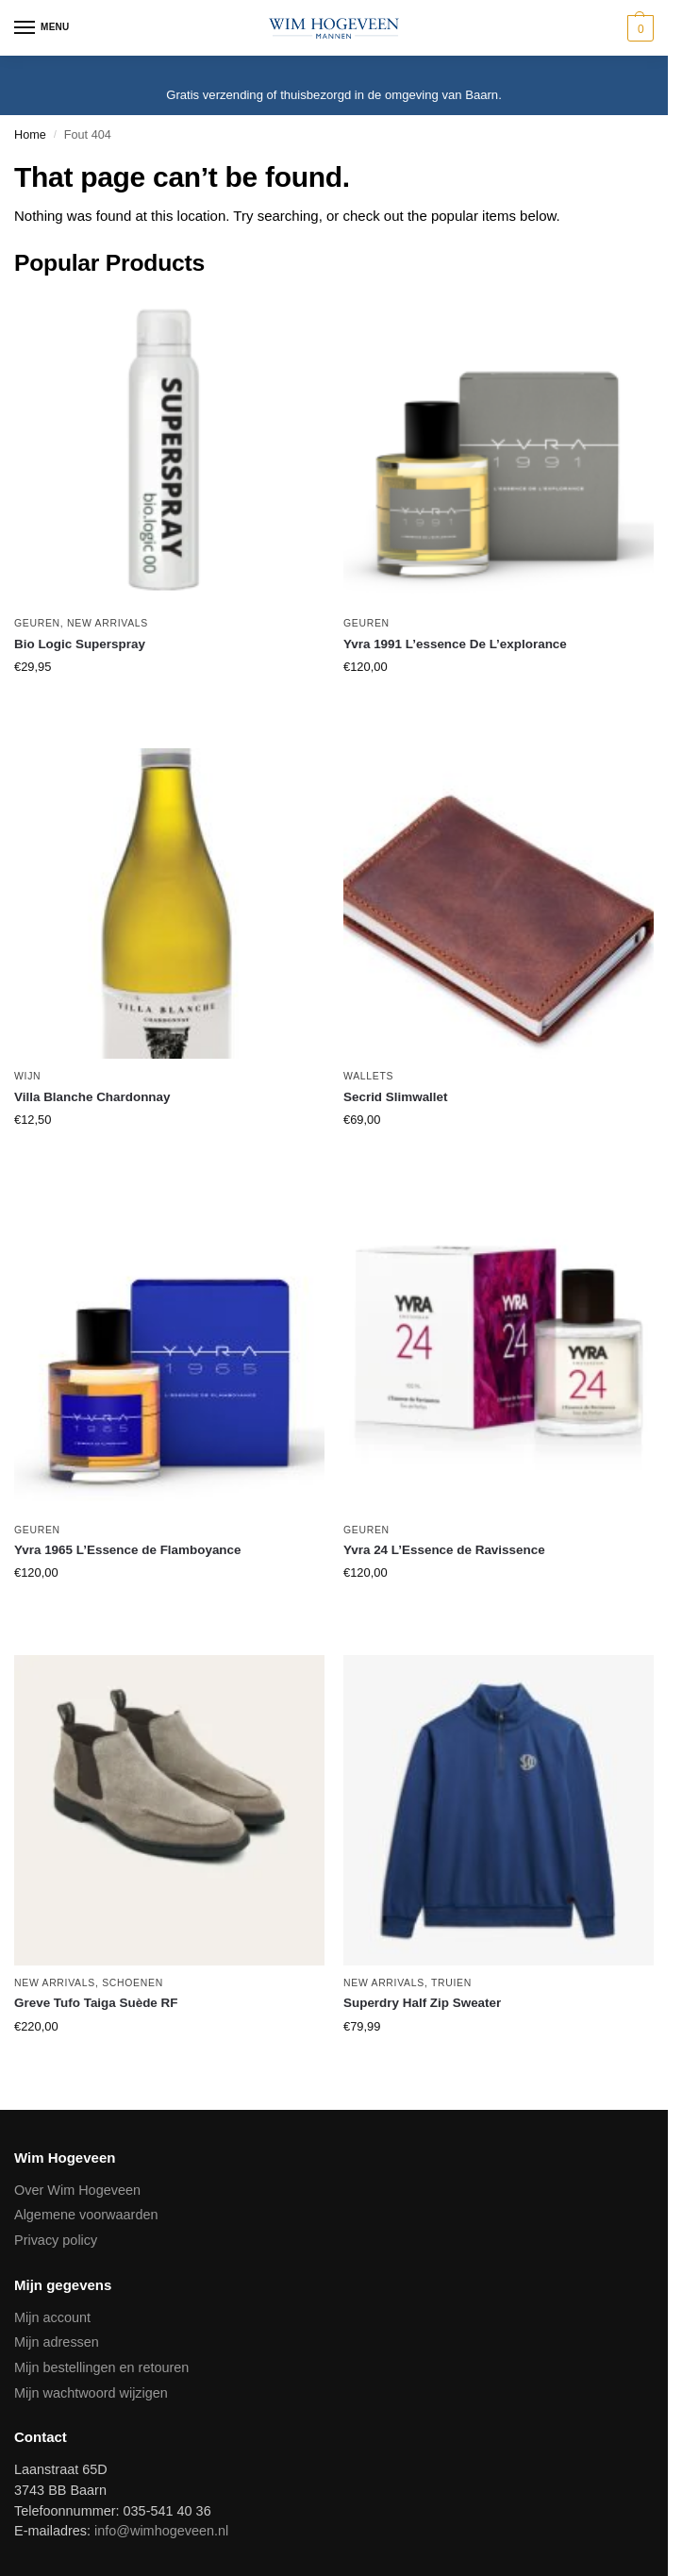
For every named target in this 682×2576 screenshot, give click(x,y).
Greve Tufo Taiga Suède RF (95, 2003)
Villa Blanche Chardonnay (92, 1097)
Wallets (368, 1076)
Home (30, 135)
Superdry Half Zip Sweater (422, 2003)
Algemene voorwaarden (86, 2214)
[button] (638, 28)
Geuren (37, 623)
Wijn (27, 1076)
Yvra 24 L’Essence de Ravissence (444, 1550)
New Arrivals (107, 623)
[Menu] (42, 28)
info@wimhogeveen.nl (161, 2530)
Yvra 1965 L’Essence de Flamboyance (127, 1550)
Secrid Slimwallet (395, 1097)
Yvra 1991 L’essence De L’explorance (455, 644)
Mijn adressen (56, 2342)
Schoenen (132, 1983)
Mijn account (52, 2317)
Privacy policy (55, 2240)
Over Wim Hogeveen (77, 2190)
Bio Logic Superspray (79, 644)
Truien (451, 1983)
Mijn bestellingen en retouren (101, 2367)
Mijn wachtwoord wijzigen (91, 2392)
